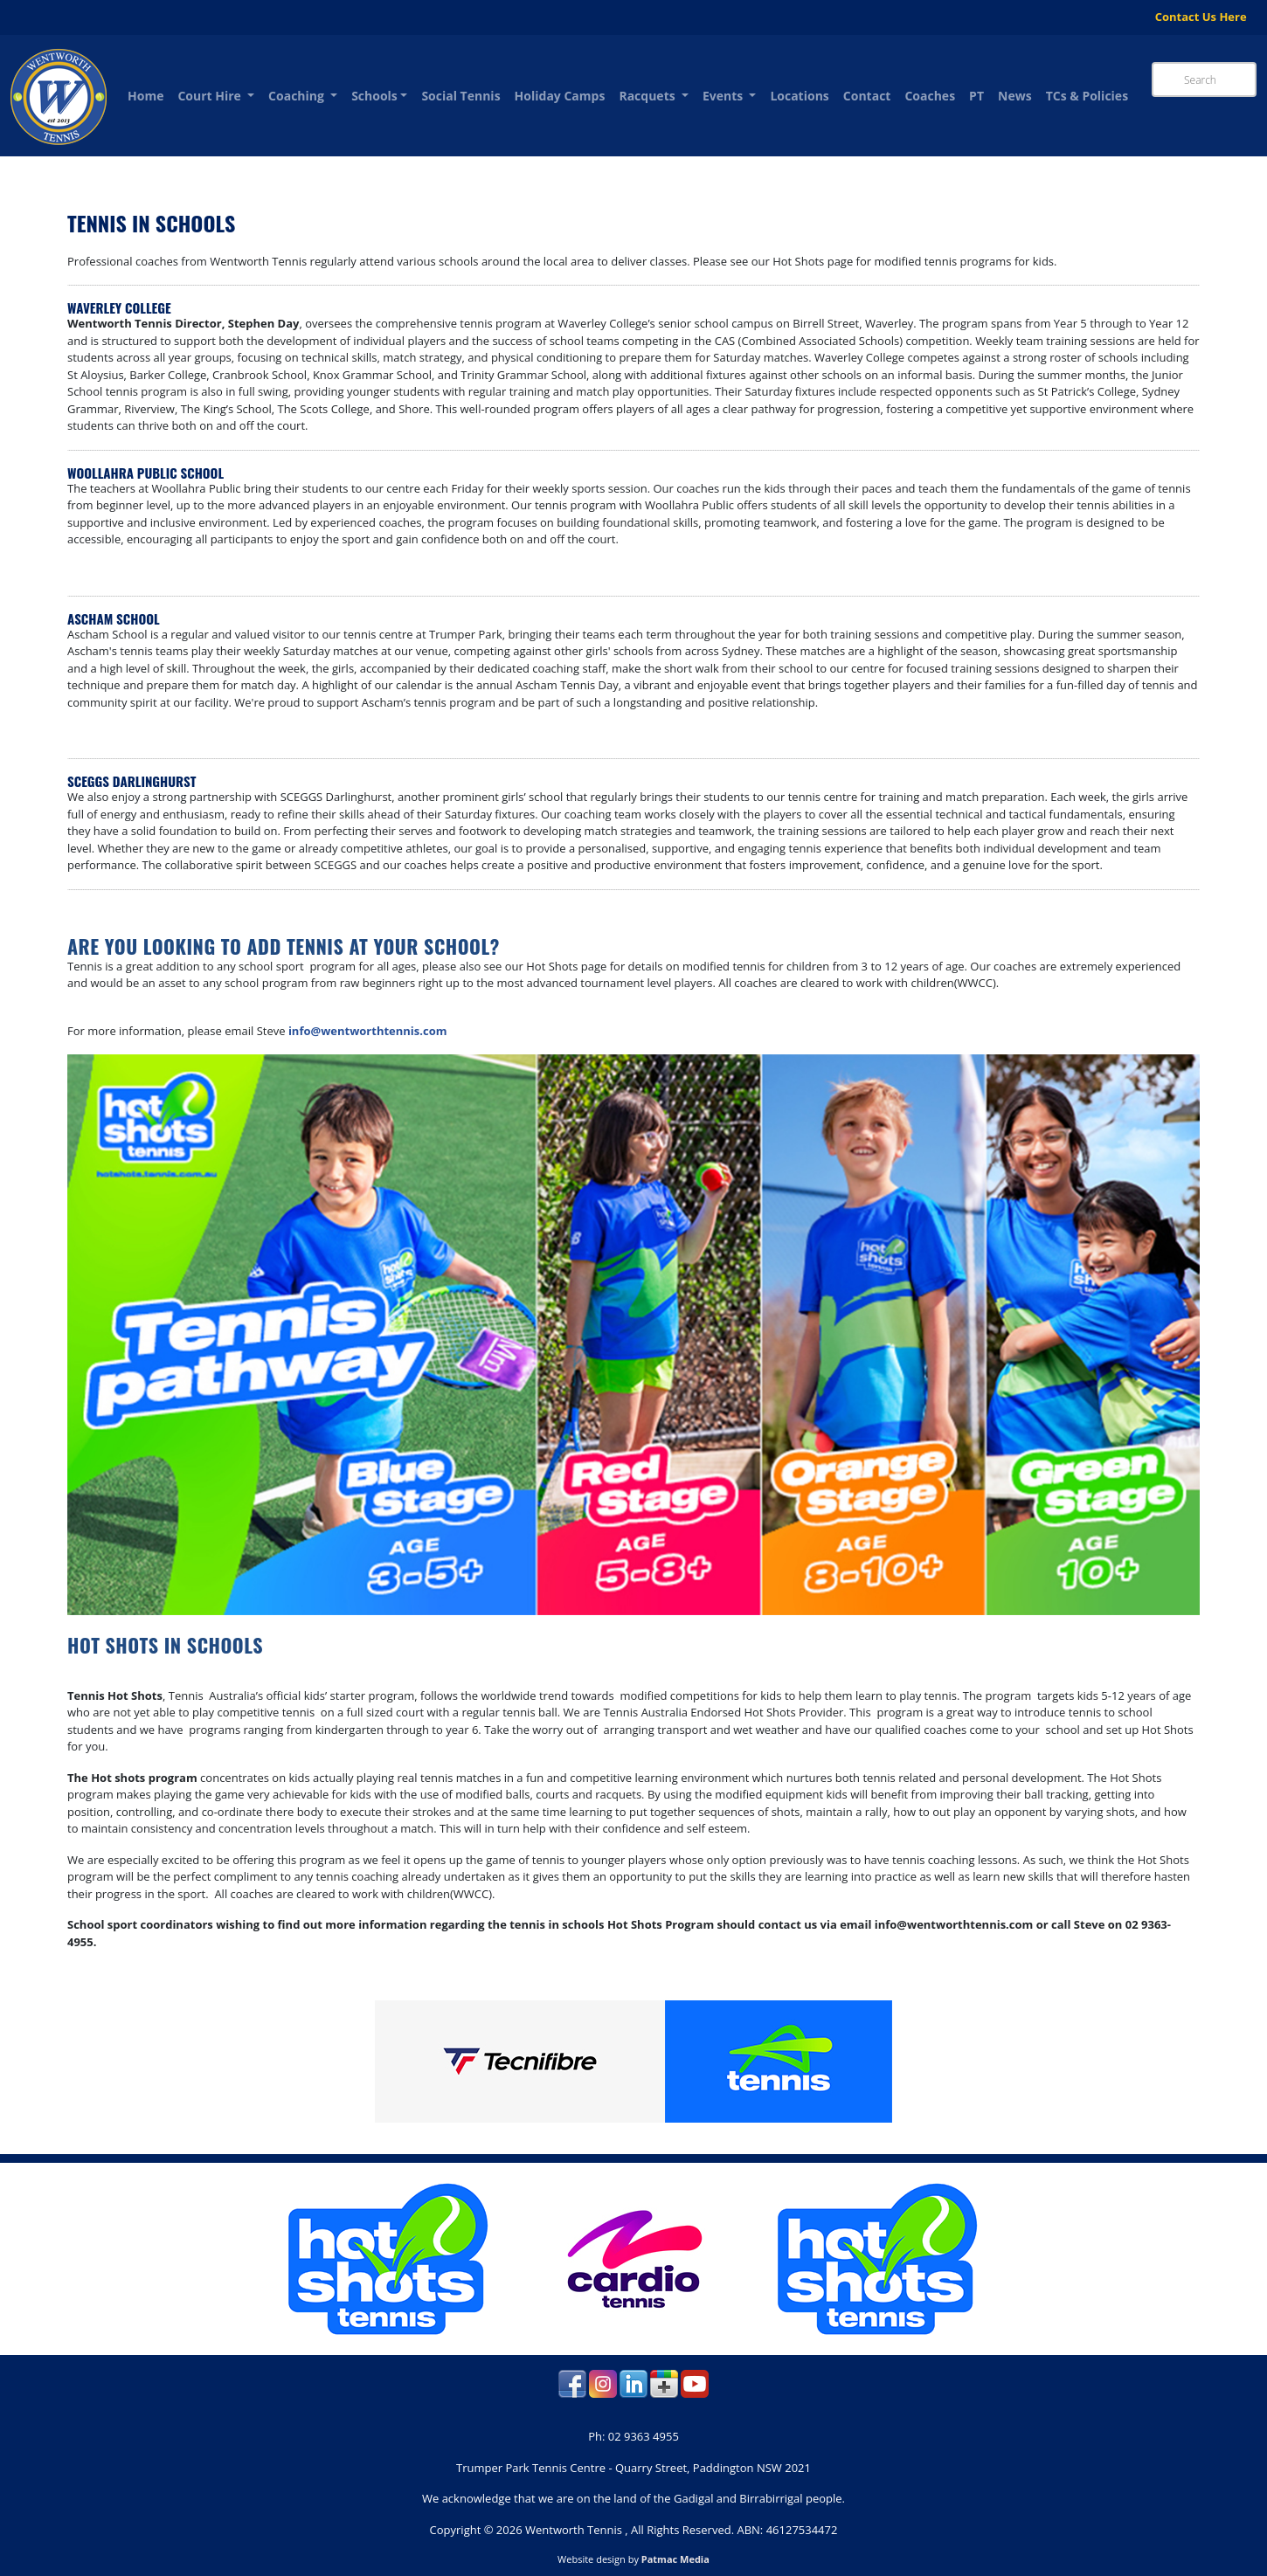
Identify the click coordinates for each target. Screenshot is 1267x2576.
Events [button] (724, 95)
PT (976, 95)
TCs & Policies (1087, 95)
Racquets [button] (648, 95)
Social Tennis (460, 95)
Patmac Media (675, 2559)
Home (145, 95)
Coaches (929, 95)
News (1015, 95)
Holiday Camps (560, 95)
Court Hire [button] (210, 95)
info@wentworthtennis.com (367, 1031)
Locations (799, 95)
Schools (374, 95)
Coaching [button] (297, 95)
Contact (867, 95)
